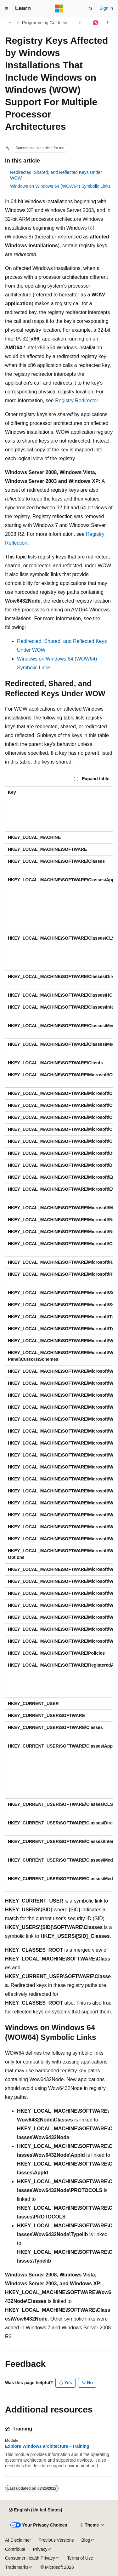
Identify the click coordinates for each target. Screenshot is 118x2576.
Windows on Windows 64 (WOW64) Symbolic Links (60, 186)
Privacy (40, 2549)
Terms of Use (80, 2558)
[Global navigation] (6, 8)
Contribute (15, 2549)
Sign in (106, 8)
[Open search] (90, 8)
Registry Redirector (76, 400)
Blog (85, 2540)
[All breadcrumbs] (10, 23)
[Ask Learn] (96, 23)
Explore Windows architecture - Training (47, 2446)
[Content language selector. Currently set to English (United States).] (35, 2510)
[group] (59, 1339)
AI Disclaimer (18, 2540)
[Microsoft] (59, 8)
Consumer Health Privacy (30, 2558)
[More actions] (107, 23)
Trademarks (16, 2567)
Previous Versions (56, 2540)
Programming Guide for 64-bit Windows (49, 22)
